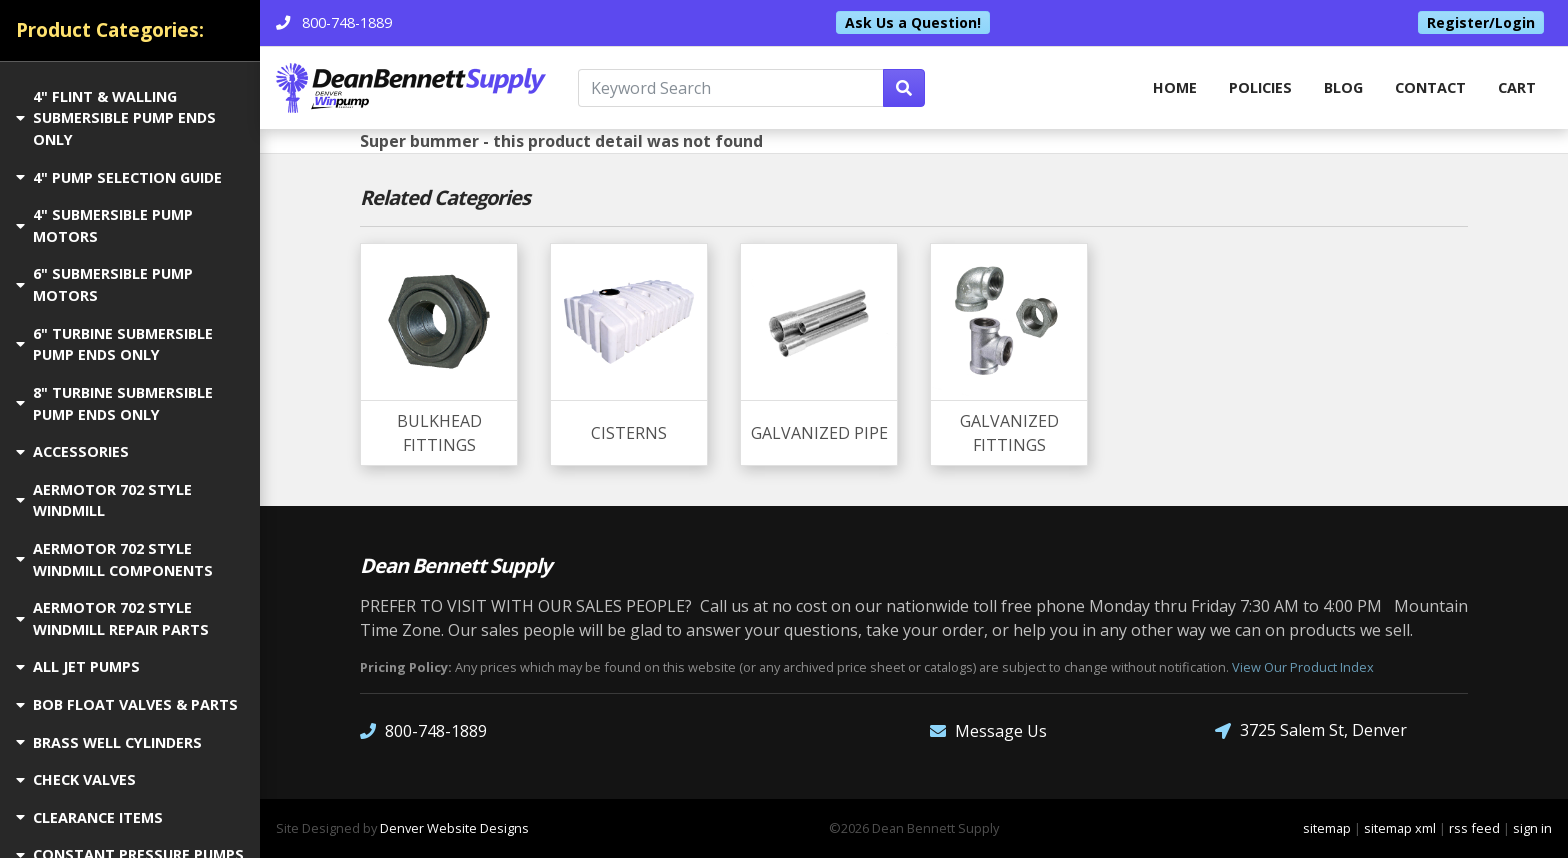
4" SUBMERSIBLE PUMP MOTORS (104, 225)
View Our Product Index (1303, 667)
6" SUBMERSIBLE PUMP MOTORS (104, 284)
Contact (1430, 87)
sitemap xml (1400, 828)
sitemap (1327, 828)
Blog (1343, 87)
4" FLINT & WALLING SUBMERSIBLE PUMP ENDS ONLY (116, 118)
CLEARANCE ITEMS (89, 817)
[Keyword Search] (731, 88)
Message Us (988, 730)
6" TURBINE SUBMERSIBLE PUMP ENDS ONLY (114, 344)
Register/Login (1481, 22)
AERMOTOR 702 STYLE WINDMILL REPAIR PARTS (112, 618)
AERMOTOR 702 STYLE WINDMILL (104, 500)
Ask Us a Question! (913, 22)
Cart (1517, 87)
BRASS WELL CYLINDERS (109, 742)
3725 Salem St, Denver (1311, 730)
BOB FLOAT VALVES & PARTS (127, 704)
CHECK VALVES (76, 779)
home (1175, 87)
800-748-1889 (423, 730)
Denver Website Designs (454, 828)
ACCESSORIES (72, 451)
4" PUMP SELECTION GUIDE (119, 177)
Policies (1260, 87)
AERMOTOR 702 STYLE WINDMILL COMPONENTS (114, 559)
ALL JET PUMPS (78, 666)
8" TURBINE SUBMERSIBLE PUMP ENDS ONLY (114, 403)
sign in (1532, 828)
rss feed (1474, 828)
